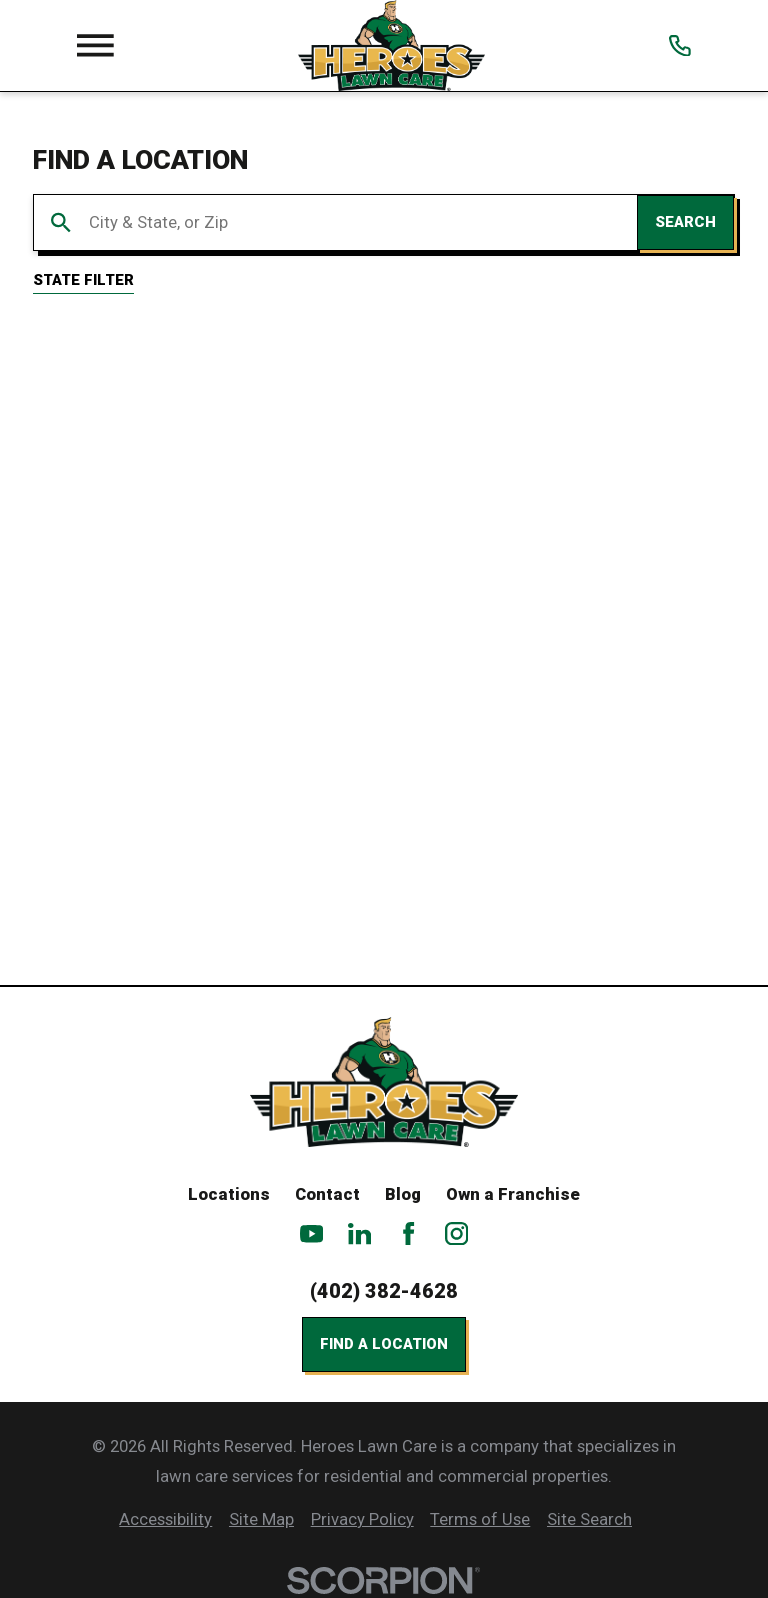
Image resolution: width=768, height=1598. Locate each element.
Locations (229, 1194)
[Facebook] (408, 1233)
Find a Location (384, 1344)
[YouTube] (311, 1233)
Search (685, 222)
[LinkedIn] (359, 1233)
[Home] (391, 45)
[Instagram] (456, 1233)
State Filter (83, 280)
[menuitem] (165, 1519)
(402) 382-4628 (384, 1291)
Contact (327, 1194)
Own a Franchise (513, 1194)
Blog (403, 1194)
